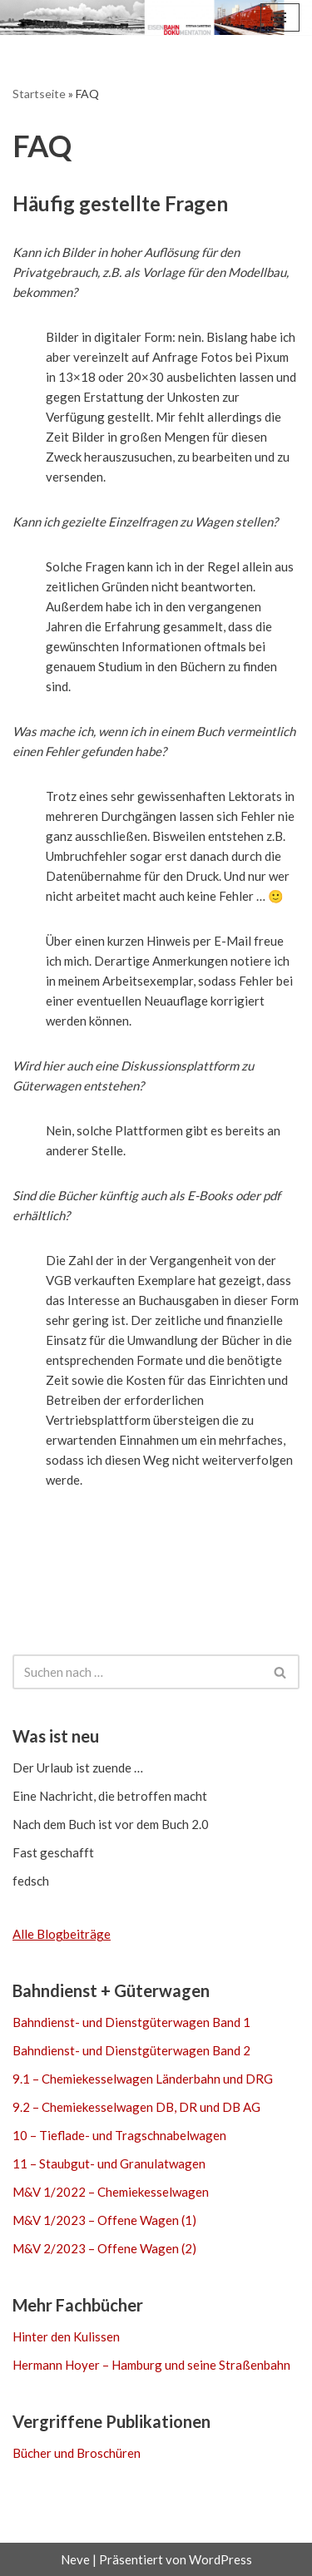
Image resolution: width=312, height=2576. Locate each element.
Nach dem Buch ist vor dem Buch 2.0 (110, 1824)
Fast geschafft (53, 1852)
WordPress (220, 2559)
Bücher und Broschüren (76, 2452)
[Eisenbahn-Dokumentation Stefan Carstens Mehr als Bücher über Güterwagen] (66, 17)
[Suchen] (137, 1671)
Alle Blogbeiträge (61, 1933)
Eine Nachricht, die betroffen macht (109, 1795)
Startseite (39, 94)
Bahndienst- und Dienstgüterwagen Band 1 (131, 2022)
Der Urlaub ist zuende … (77, 1767)
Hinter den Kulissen (66, 2336)
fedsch (30, 1880)
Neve (75, 2559)
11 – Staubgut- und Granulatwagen (109, 2163)
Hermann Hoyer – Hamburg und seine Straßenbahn (151, 2364)
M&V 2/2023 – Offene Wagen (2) (104, 2248)
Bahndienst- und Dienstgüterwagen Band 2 (131, 2050)
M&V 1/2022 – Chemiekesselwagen (110, 2191)
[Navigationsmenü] (280, 17)
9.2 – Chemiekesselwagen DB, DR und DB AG (136, 2106)
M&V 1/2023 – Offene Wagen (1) (104, 2220)
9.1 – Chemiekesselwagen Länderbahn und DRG (142, 2078)
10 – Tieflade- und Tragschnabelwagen (119, 2135)
